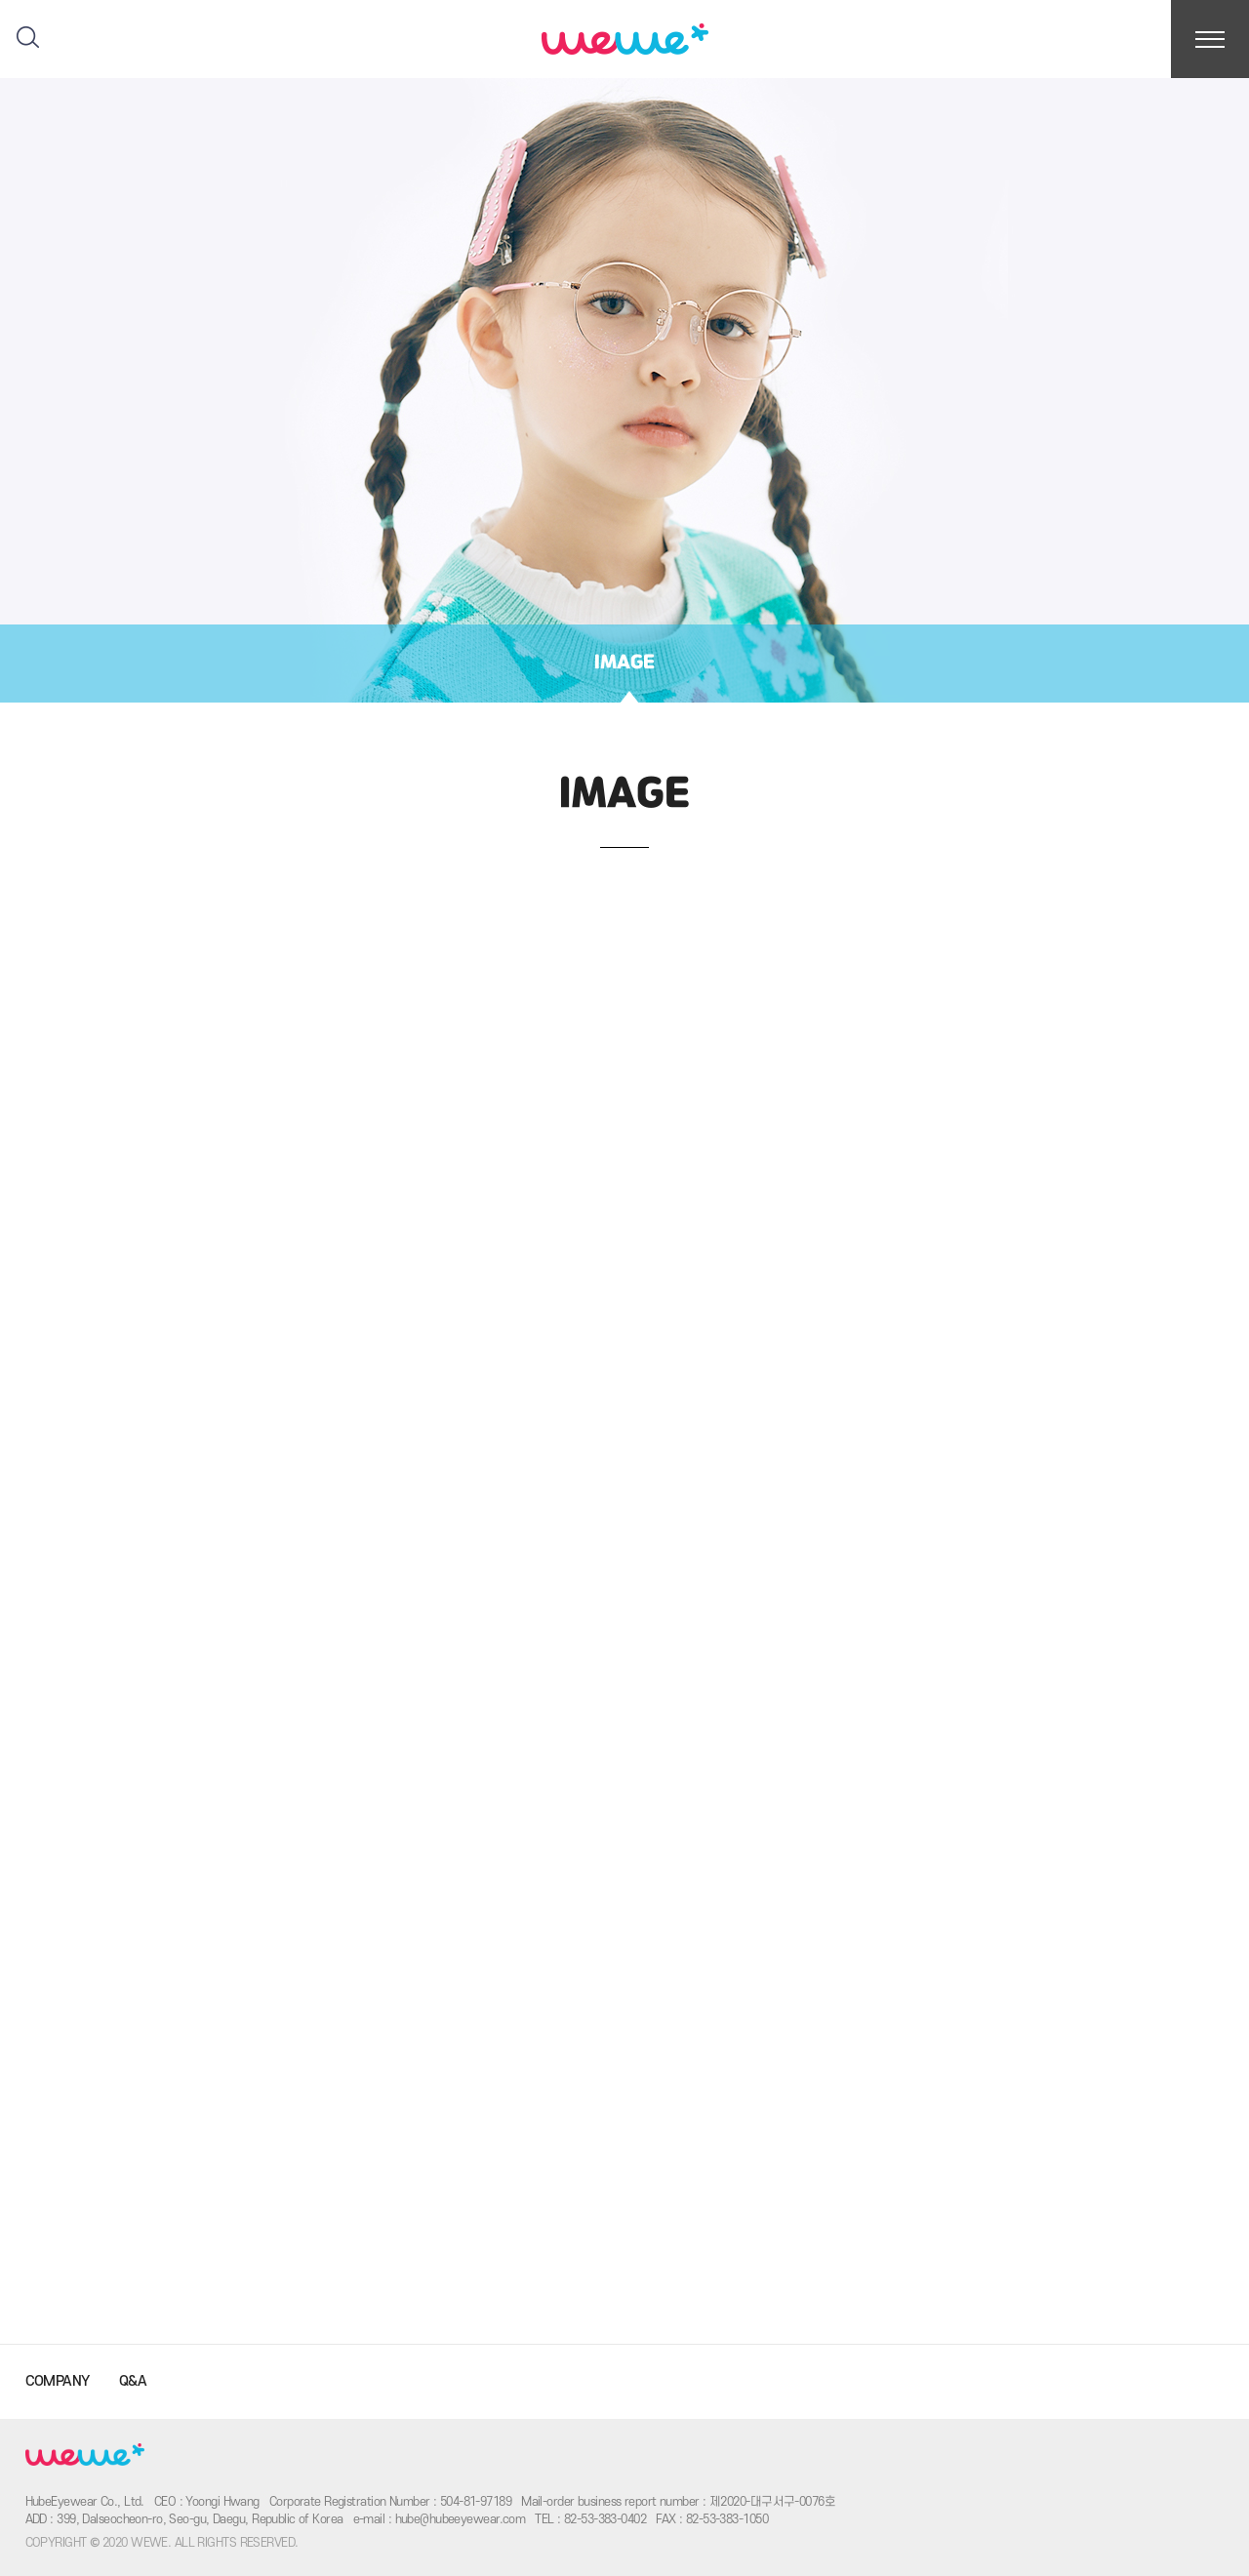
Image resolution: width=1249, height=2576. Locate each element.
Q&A (132, 2381)
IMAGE (624, 663)
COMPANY (57, 2381)
